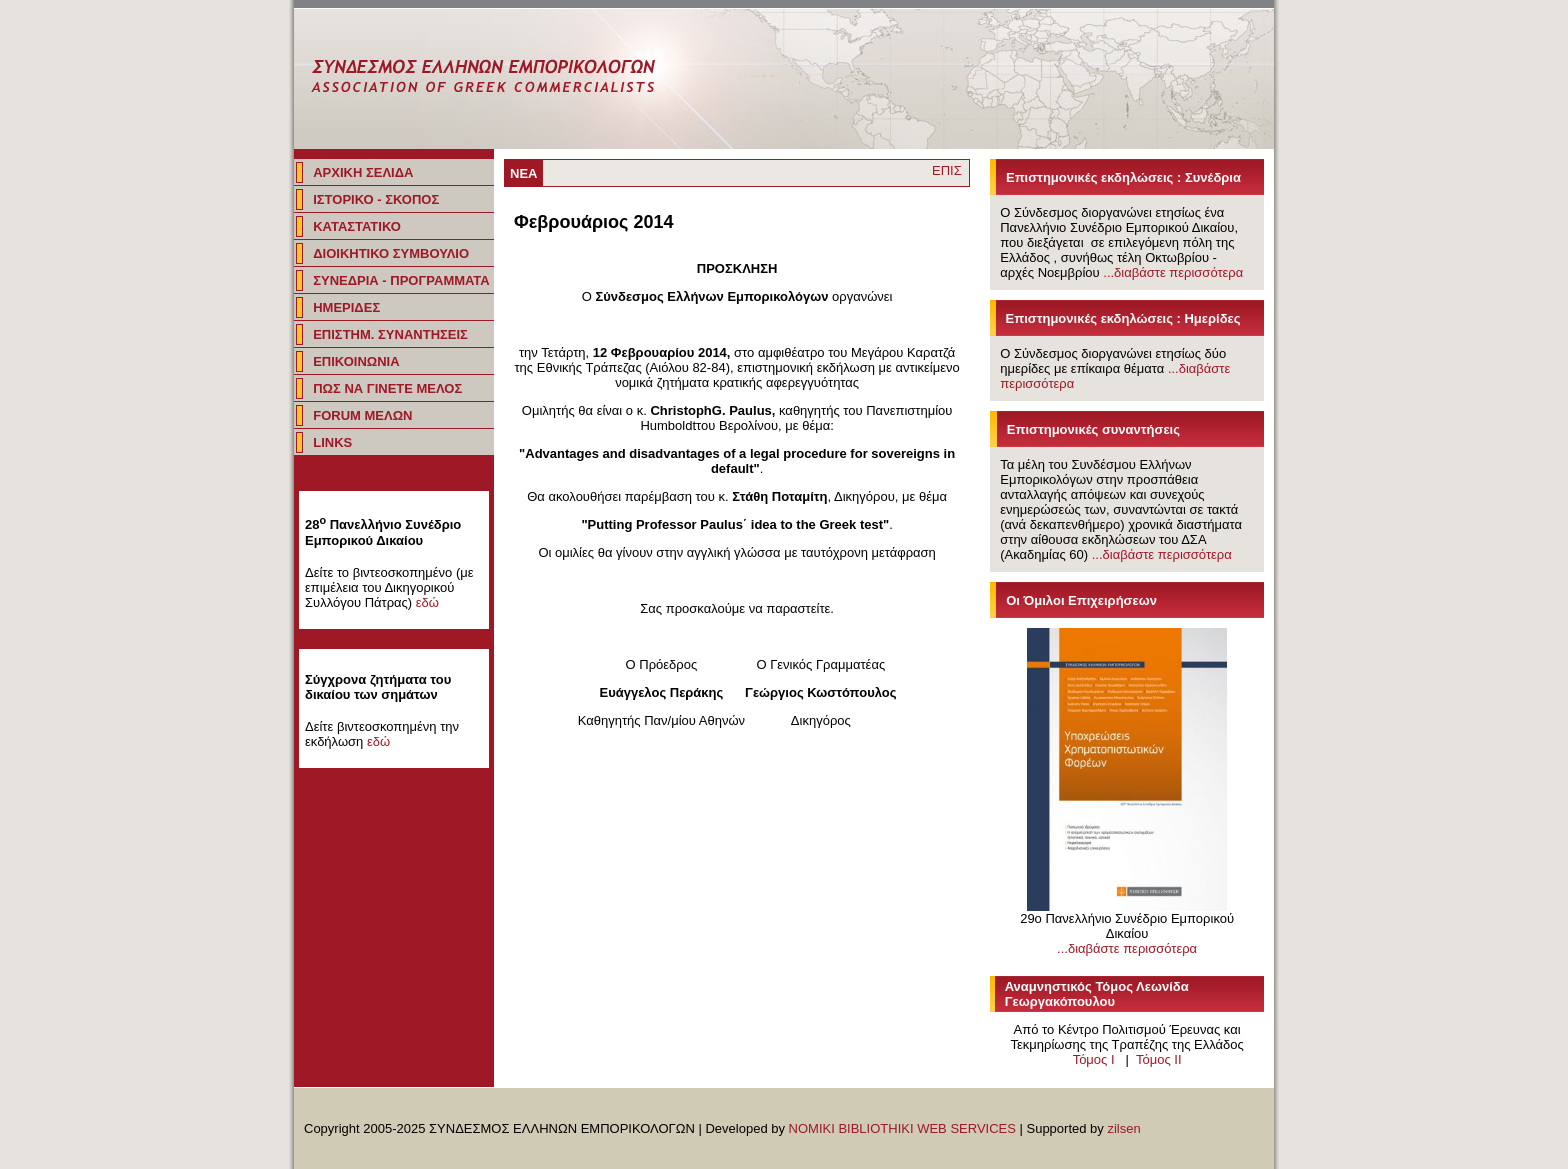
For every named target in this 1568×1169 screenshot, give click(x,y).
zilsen (1123, 1128)
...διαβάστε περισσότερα (1173, 272)
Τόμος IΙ (1159, 1059)
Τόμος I (1094, 1059)
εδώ (427, 602)
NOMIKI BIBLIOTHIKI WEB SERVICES (902, 1128)
